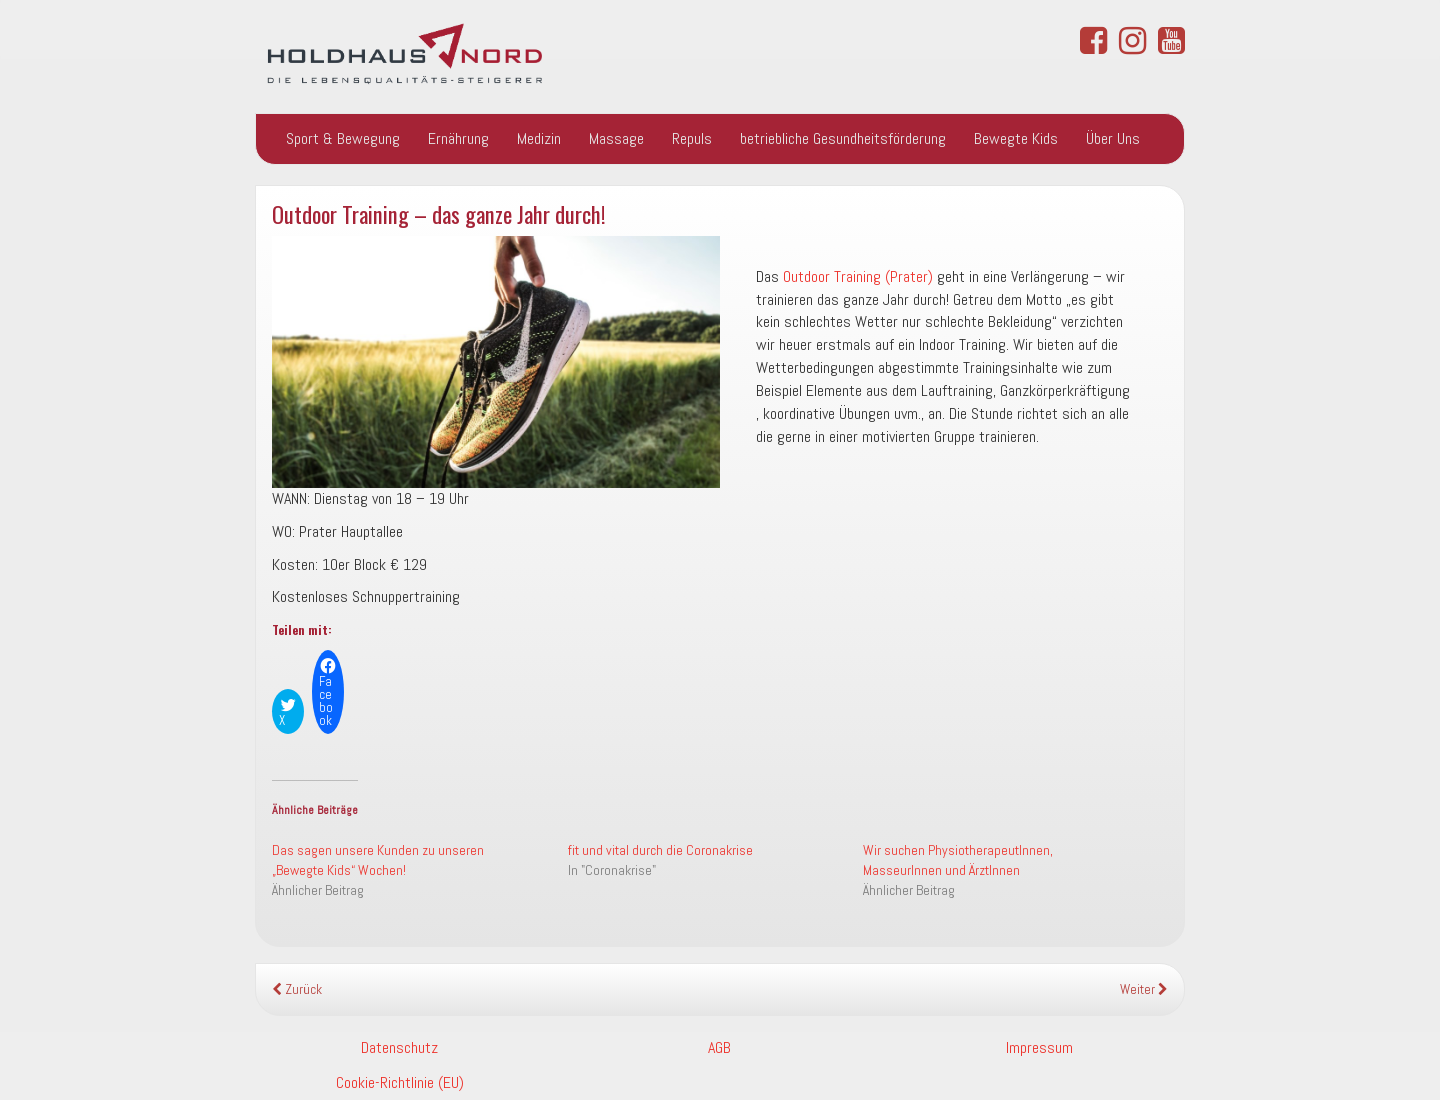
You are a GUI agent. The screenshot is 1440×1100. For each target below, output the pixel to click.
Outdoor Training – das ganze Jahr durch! (439, 213)
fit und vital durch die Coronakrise (660, 850)
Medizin (539, 138)
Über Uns (1113, 138)
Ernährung (458, 138)
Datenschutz (399, 1047)
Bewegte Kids (1016, 138)
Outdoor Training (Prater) (858, 276)
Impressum (1039, 1047)
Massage (616, 138)
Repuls (692, 138)
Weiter (1144, 989)
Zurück (297, 989)
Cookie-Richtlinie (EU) (400, 1082)
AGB (719, 1047)
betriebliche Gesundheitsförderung (843, 138)
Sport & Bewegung (343, 138)
